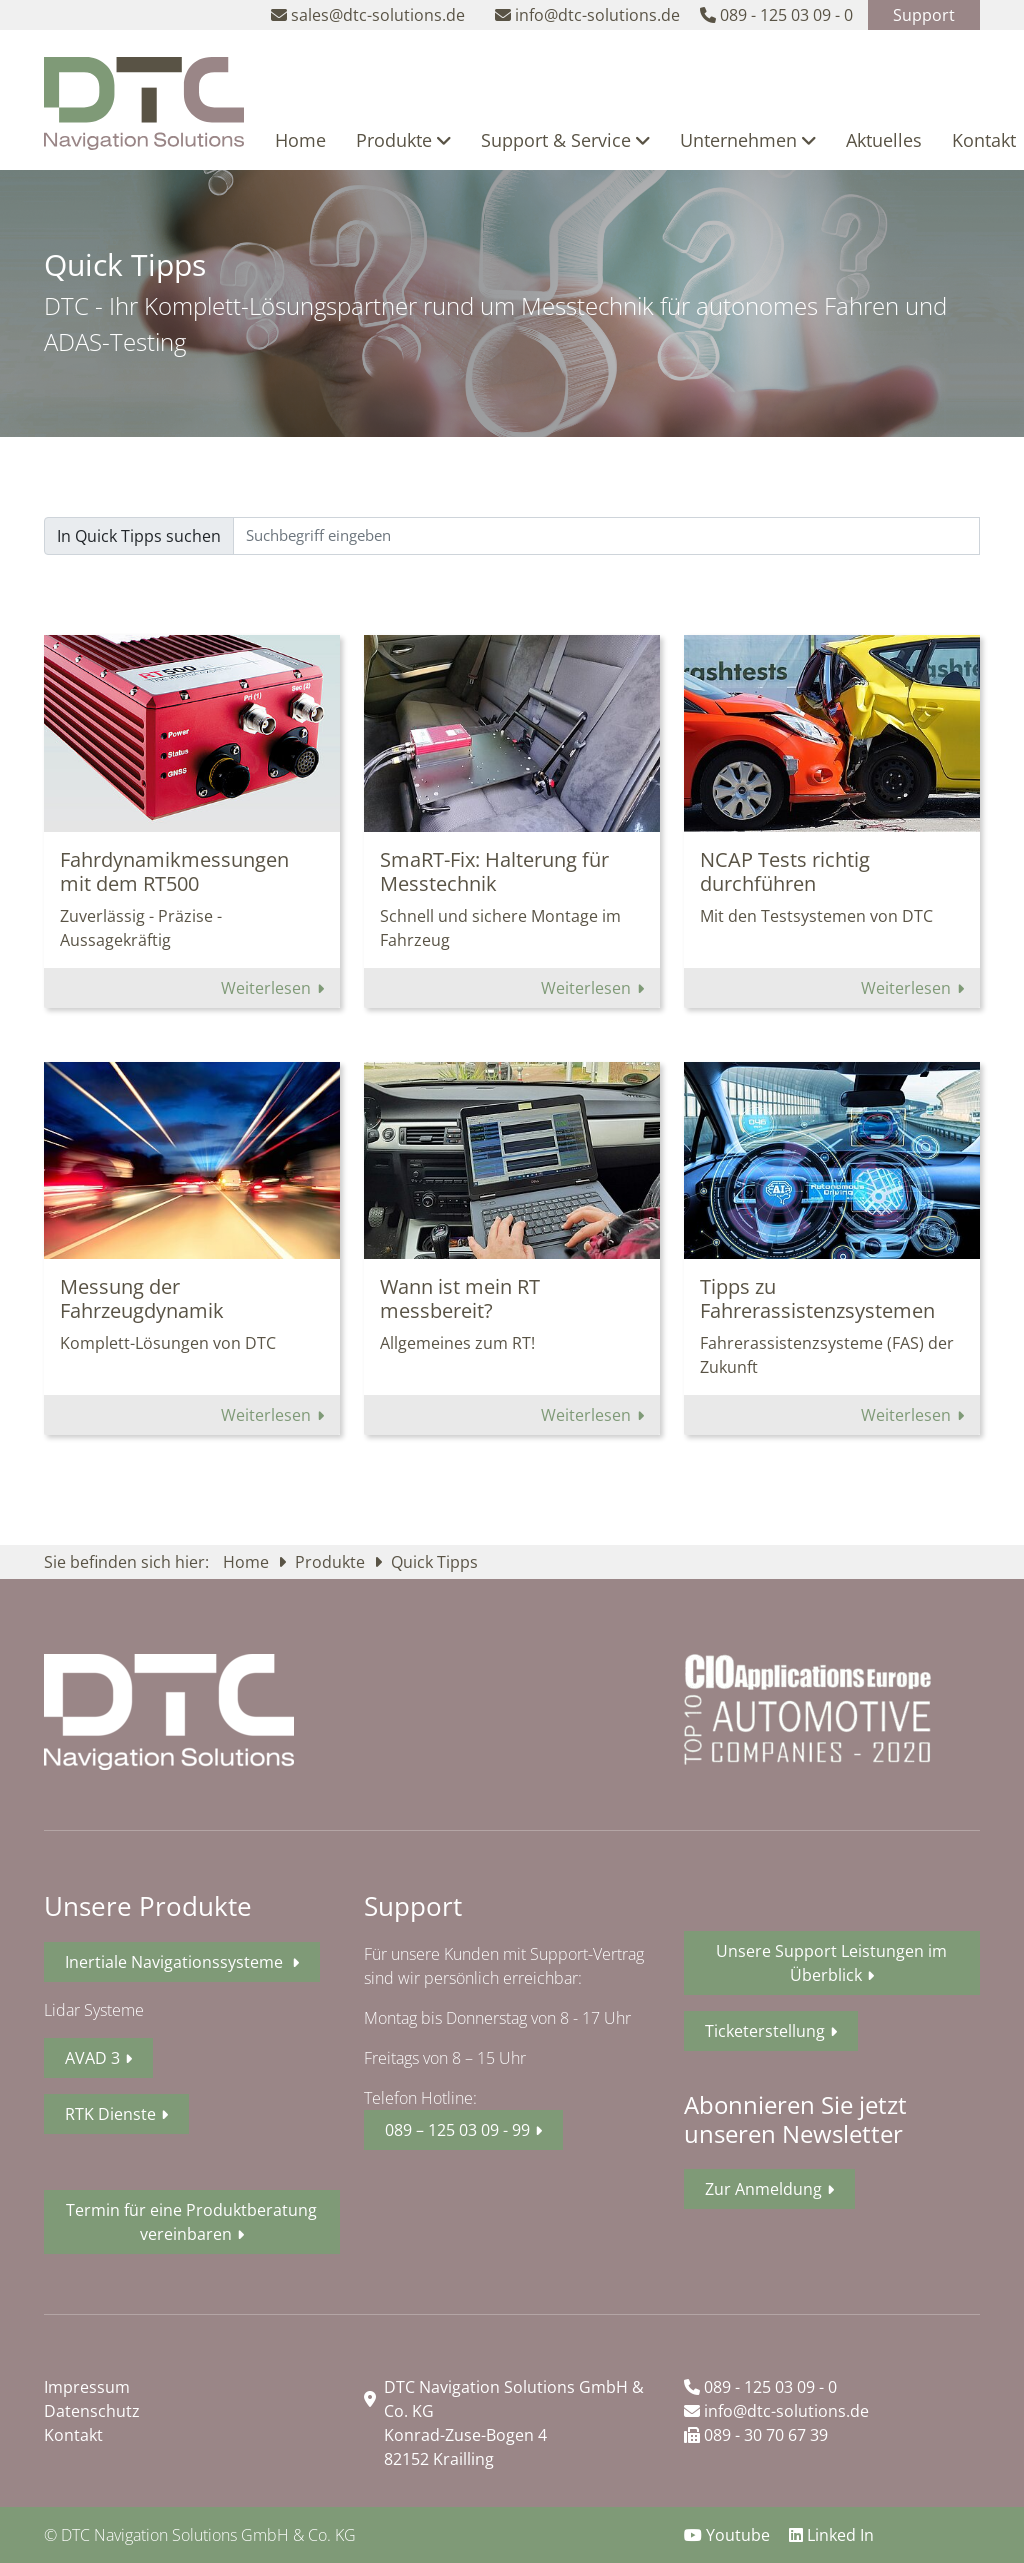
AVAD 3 (92, 2058)
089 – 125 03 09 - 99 (457, 2130)
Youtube (729, 2535)
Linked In (831, 2535)
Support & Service (565, 140)
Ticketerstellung (765, 2031)
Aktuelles (884, 140)
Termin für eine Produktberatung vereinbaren (191, 2222)
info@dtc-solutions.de (776, 2411)
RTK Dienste (110, 2114)
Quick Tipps (434, 1562)
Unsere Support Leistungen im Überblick (831, 1963)
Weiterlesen (268, 988)
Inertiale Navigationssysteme (176, 1962)
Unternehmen (748, 140)
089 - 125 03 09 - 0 (760, 2387)
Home (300, 140)
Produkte (403, 140)
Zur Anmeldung (763, 2189)
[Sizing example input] (606, 536)
